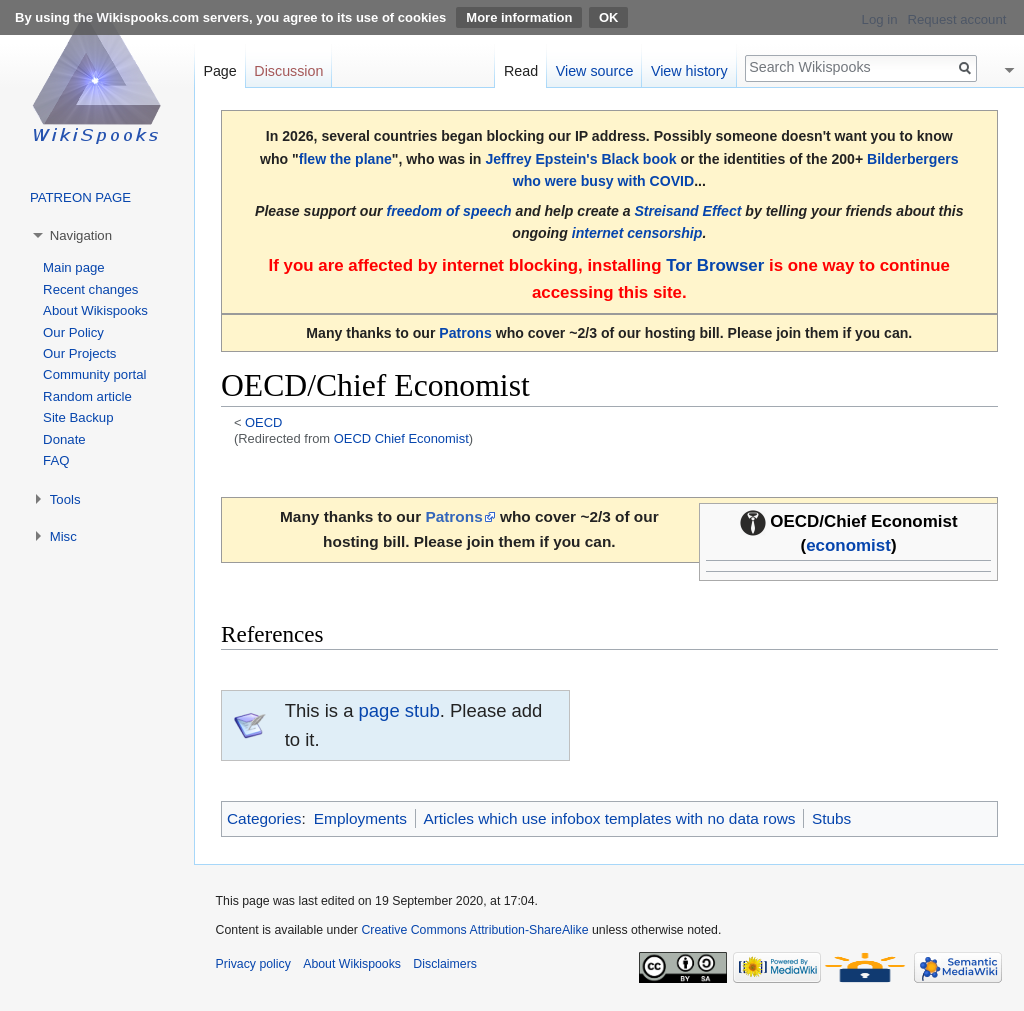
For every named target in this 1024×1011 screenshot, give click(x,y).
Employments (360, 818)
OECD (263, 422)
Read (521, 71)
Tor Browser (715, 265)
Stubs (831, 818)
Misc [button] (63, 536)
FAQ (56, 460)
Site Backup (78, 417)
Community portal (94, 374)
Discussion (288, 71)
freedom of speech (448, 211)
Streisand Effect (687, 211)
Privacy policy (253, 964)
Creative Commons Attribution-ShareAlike (474, 930)
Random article (87, 396)
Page (219, 71)
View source (595, 71)
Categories (264, 818)
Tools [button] (65, 499)
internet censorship (637, 233)
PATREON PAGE (80, 197)
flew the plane (345, 159)
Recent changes (90, 289)
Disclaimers (445, 964)
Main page (74, 267)
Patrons (465, 333)
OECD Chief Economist (401, 438)
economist (848, 545)
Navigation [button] (81, 235)
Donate (64, 439)
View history (689, 71)
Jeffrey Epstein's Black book (580, 159)
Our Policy (73, 332)
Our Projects (79, 353)
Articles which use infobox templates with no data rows (609, 818)
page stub (399, 710)
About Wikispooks (95, 310)
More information (519, 17)
